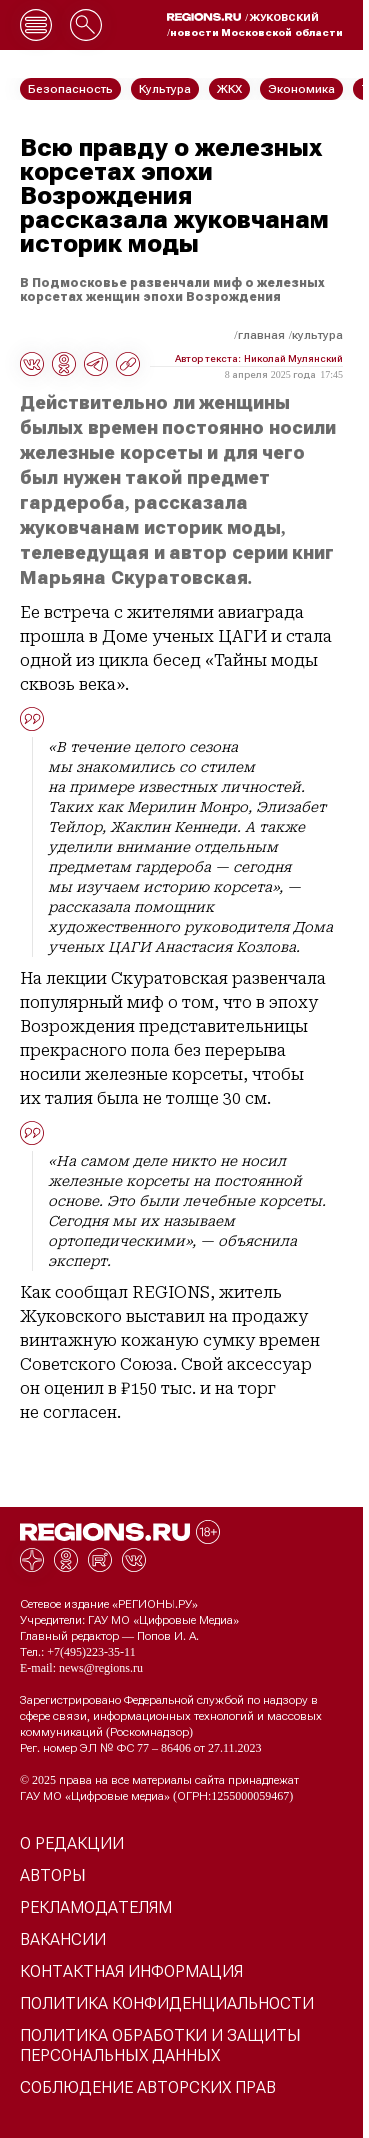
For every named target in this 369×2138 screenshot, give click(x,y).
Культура (317, 335)
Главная (261, 335)
